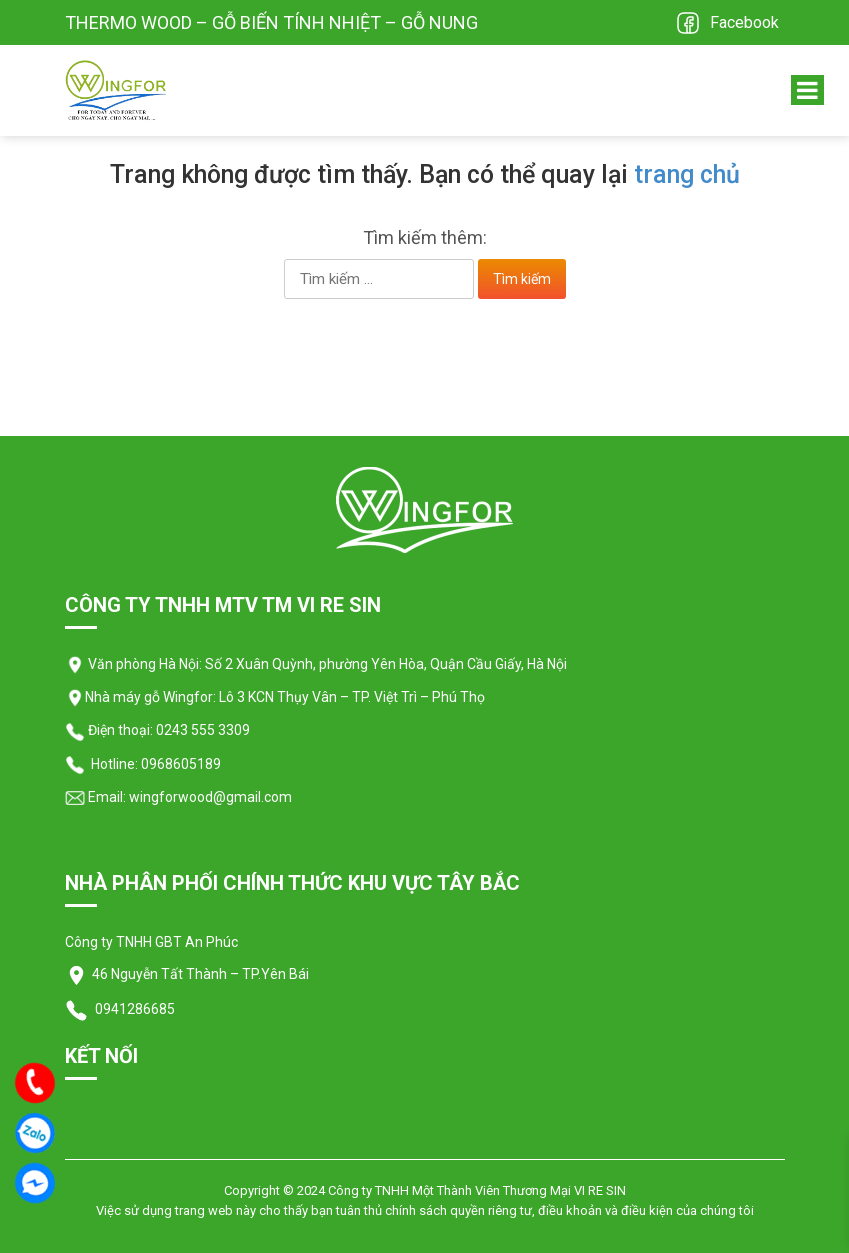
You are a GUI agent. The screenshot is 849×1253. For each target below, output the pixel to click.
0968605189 (181, 764)
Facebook (744, 22)
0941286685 (133, 1009)
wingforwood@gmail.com (209, 797)
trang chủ (687, 174)
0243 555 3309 (203, 730)
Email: (95, 797)
